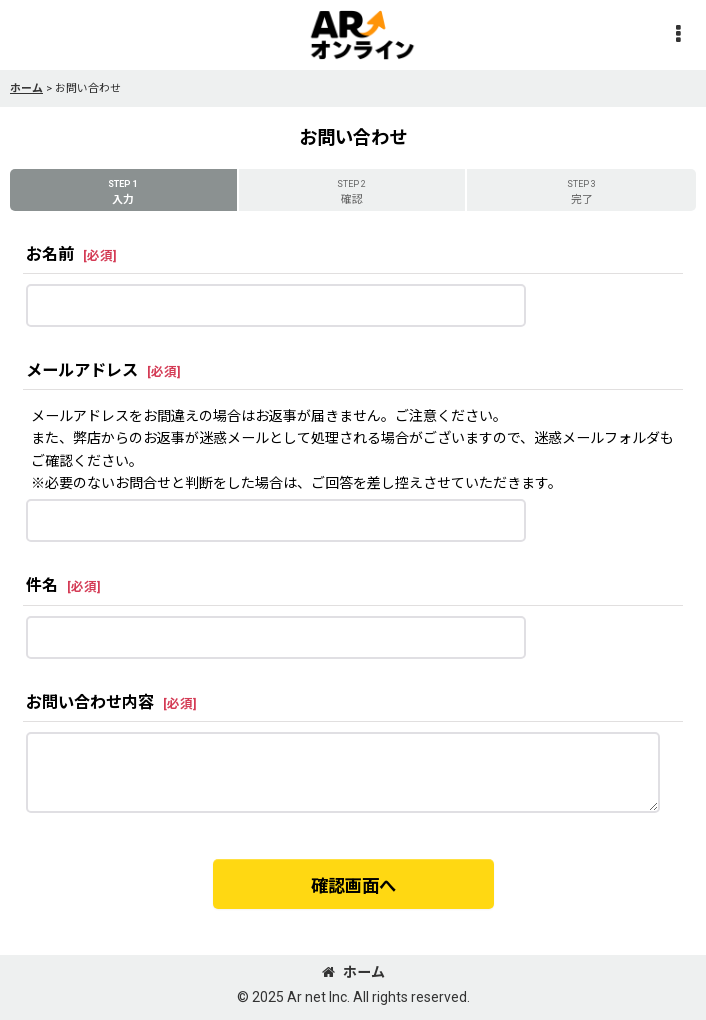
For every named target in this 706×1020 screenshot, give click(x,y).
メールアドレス (82, 370)
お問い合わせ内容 (90, 702)
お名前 (50, 254)
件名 (42, 585)
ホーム (353, 972)
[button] (678, 35)
